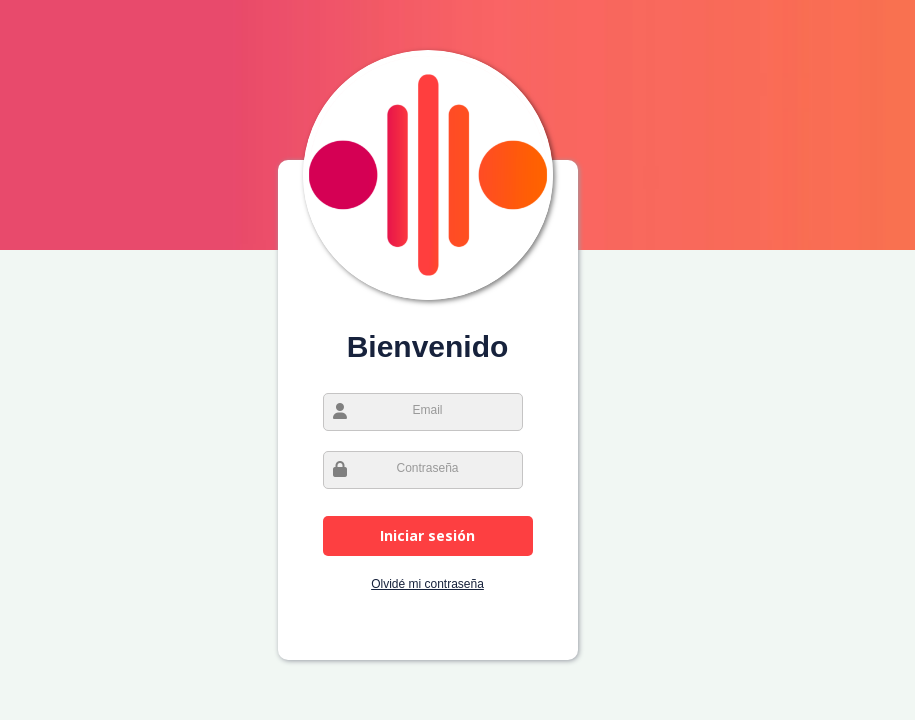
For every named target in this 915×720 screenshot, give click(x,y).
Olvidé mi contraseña (427, 584)
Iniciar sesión (427, 535)
